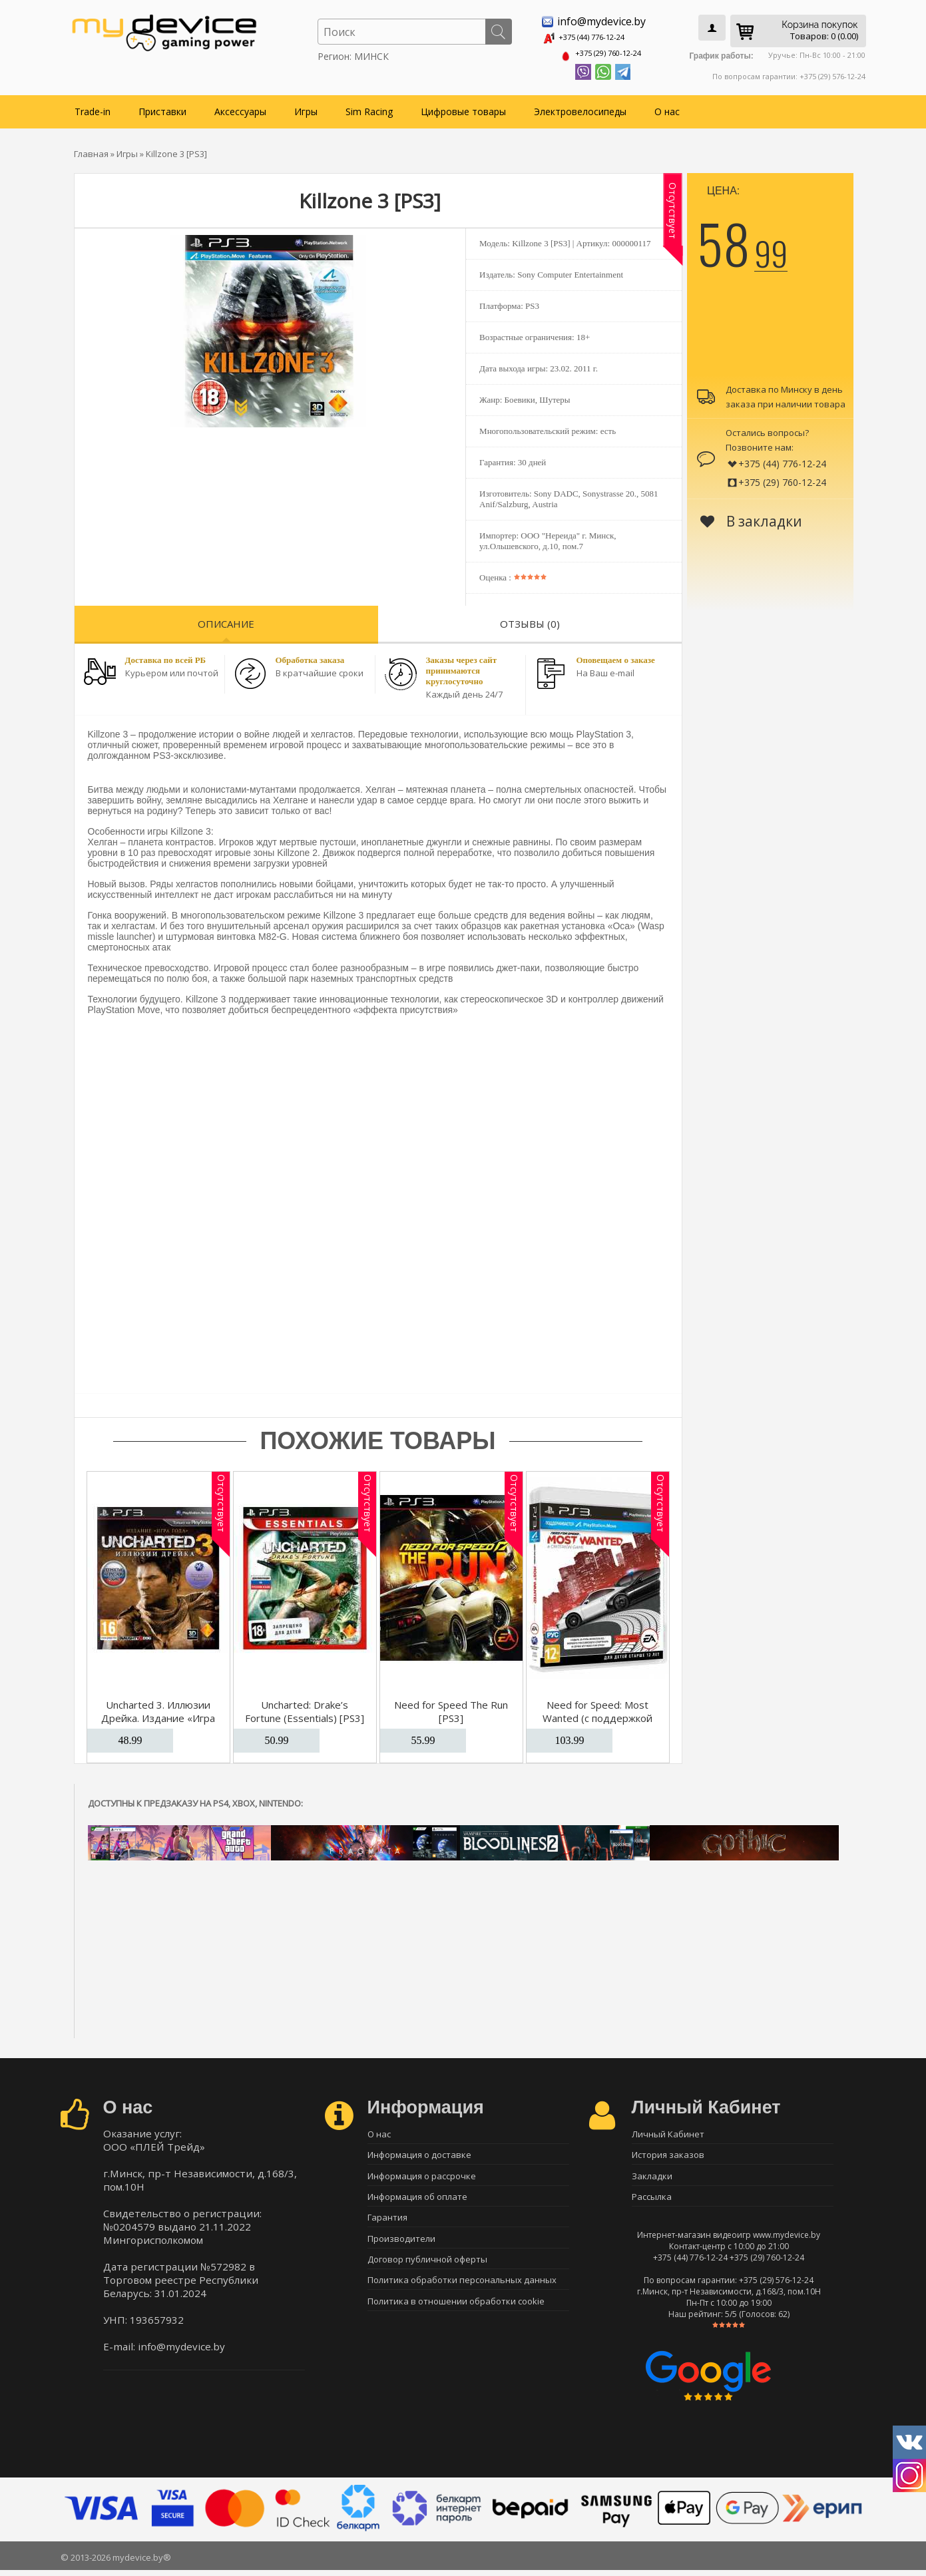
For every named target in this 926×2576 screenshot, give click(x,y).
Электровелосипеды (580, 107)
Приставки (162, 107)
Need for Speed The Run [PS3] (451, 1707)
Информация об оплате (417, 2201)
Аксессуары (240, 107)
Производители (401, 2247)
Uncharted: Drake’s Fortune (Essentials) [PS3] (304, 1707)
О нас (667, 107)
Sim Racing (369, 107)
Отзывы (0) (530, 619)
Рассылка (652, 2201)
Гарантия (387, 2224)
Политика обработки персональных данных (462, 2294)
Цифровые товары (463, 107)
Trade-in (93, 107)
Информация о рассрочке (421, 2177)
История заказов (668, 2154)
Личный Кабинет (668, 2131)
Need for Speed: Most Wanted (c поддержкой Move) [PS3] (597, 1714)
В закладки (751, 517)
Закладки (652, 2177)
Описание (226, 619)
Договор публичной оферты (427, 2270)
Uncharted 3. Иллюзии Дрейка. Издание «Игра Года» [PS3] (158, 1714)
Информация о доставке (419, 2154)
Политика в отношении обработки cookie (456, 2317)
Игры (306, 107)
